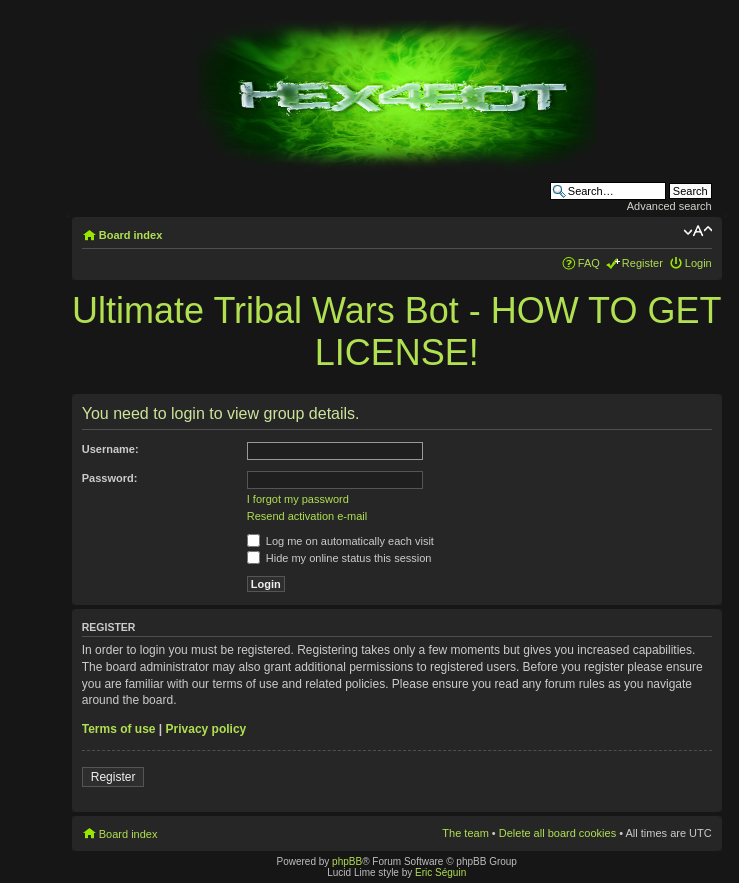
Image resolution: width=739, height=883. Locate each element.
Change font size (697, 231)
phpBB (347, 861)
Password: (110, 478)
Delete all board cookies (557, 833)
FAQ (589, 263)
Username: (110, 449)
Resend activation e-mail (307, 516)
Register (642, 263)
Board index (131, 235)
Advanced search (669, 206)
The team (465, 833)
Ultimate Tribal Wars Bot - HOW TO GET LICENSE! (396, 331)
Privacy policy (206, 729)
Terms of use (119, 729)
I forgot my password (298, 499)
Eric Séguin (440, 872)
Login (698, 263)
